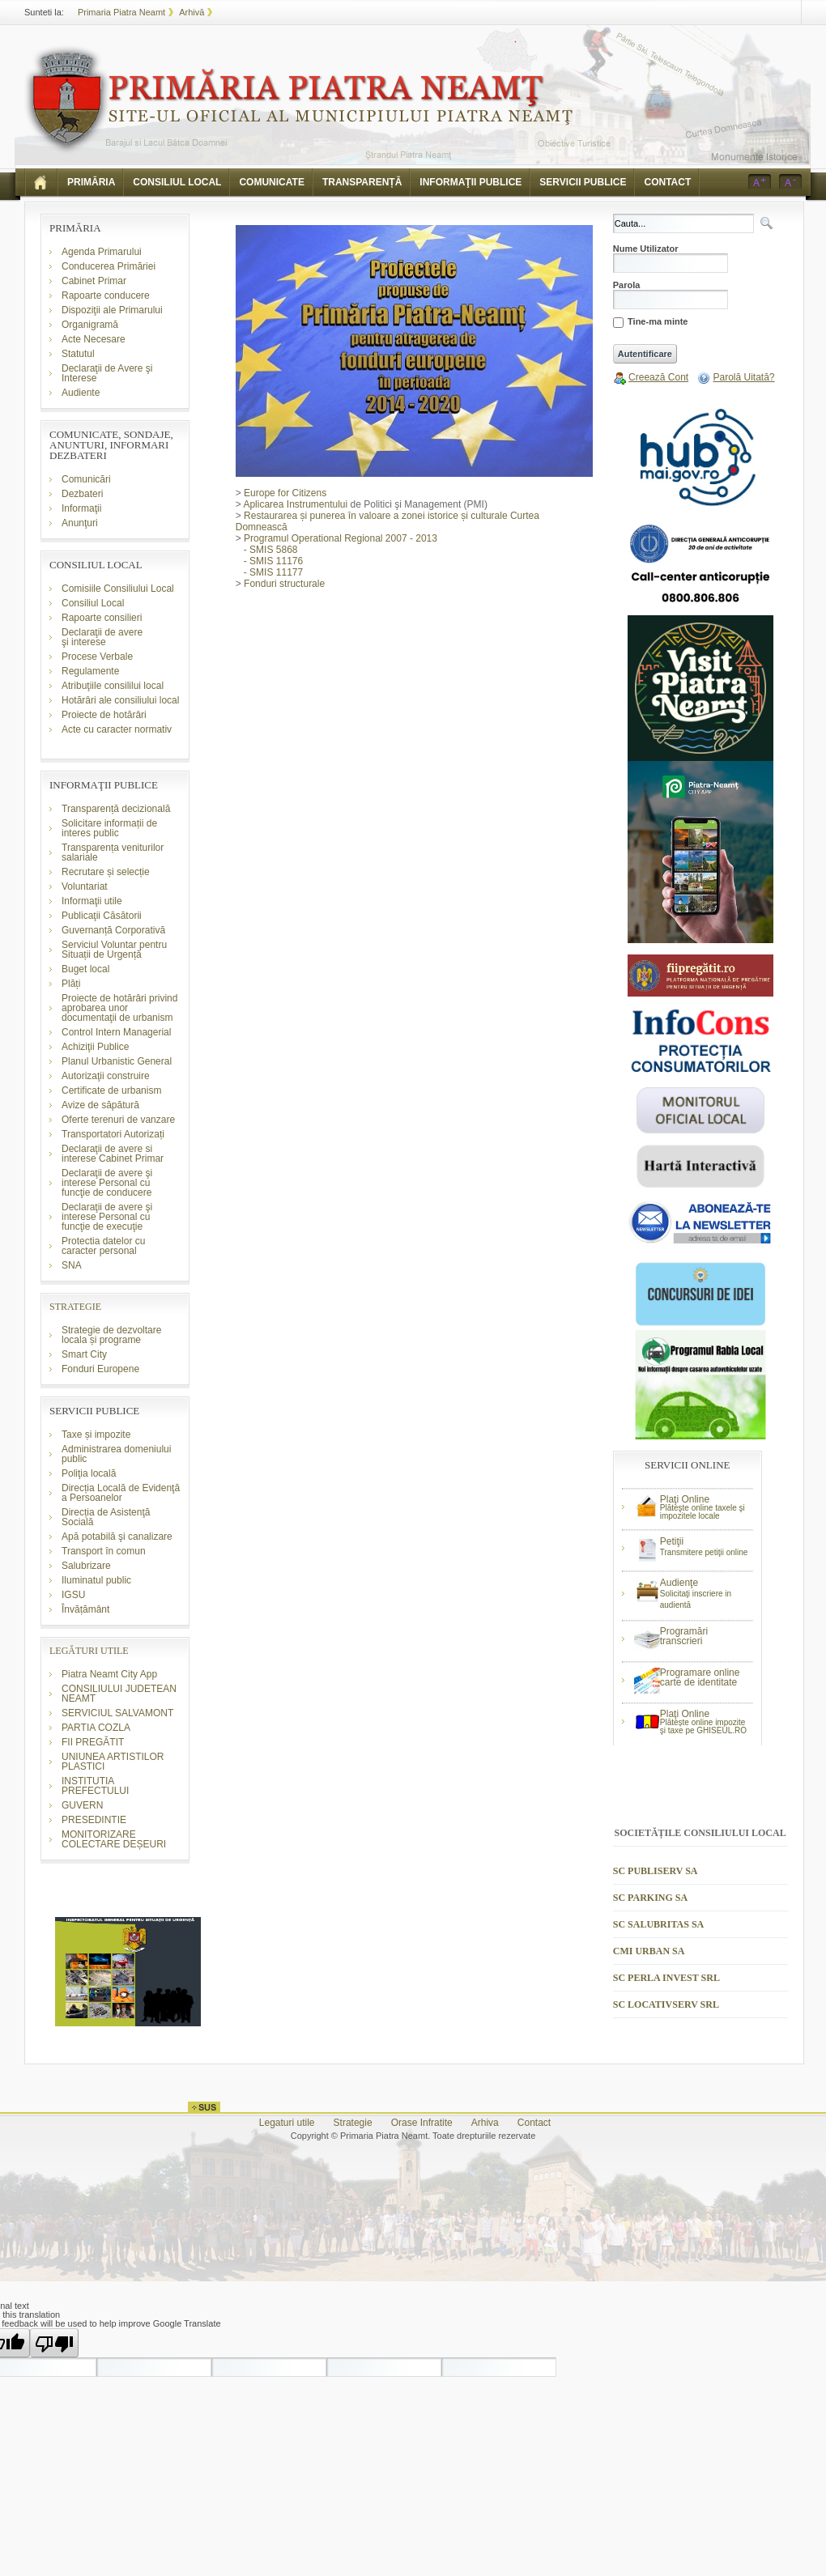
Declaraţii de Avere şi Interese (107, 373)
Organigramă (90, 324)
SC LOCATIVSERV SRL (666, 2004)
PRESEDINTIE (94, 1820)
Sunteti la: (44, 12)
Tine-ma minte (658, 321)
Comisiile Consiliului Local (118, 588)
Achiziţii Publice (95, 1047)
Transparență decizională (116, 809)
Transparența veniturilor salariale (113, 852)
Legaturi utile (287, 2122)
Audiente (81, 392)
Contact (534, 2122)
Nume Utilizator (646, 248)
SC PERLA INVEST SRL (666, 1977)
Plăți (71, 983)
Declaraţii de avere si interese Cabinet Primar (113, 1153)
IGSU (73, 1595)
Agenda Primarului (102, 252)
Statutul (78, 354)
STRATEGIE (75, 1306)
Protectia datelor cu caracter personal (103, 1246)
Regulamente (90, 671)
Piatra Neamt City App (109, 1674)
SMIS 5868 (273, 549)
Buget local (85, 969)
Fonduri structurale (280, 583)
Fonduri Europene (100, 1369)
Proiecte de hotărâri (104, 715)
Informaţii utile (92, 901)
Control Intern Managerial (116, 1032)
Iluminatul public (96, 1580)
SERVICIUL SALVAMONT (117, 1713)
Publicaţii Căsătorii (102, 915)
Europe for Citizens (285, 493)
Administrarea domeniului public (116, 1454)
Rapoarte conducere (106, 295)
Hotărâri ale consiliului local (120, 700)
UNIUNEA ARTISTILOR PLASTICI (113, 1761)
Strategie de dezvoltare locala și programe (111, 1335)
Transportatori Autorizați (113, 1134)
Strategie (353, 2122)
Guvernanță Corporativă (113, 930)
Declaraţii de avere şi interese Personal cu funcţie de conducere (107, 1182)
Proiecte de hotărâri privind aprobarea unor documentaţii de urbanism (119, 1007)
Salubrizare (86, 1566)
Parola (627, 285)
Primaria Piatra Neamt (121, 12)
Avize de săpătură (100, 1105)
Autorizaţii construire (106, 1076)
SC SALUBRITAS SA (658, 1924)
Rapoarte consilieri (102, 618)
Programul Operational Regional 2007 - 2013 (336, 538)
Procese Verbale (97, 656)
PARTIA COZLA (96, 1727)
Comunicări (86, 479)
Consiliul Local (93, 603)
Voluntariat (85, 886)
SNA (72, 1265)
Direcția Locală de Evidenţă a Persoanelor (121, 1493)
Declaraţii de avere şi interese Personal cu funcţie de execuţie (107, 1216)
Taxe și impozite (96, 1434)
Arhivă (191, 12)
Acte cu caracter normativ (117, 729)
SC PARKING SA (650, 1897)
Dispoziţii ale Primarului (112, 310)
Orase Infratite (422, 2122)
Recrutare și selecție (106, 872)
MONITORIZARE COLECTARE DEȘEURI (115, 1839)
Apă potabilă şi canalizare (117, 1536)
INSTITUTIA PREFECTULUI (95, 1786)
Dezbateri (82, 494)
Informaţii (81, 508)
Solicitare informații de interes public (109, 828)
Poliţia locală (89, 1473)
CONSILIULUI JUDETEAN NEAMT (119, 1693)
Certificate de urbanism (111, 1090)
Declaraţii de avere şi (102, 637)
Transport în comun (104, 1551)
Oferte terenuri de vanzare (118, 1119)
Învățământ (85, 1609)
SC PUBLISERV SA (655, 1871)
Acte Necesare (94, 339)
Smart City (84, 1354)
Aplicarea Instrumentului (295, 504)
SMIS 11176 (276, 561)
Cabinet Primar (94, 281)
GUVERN (82, 1805)
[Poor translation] (54, 2342)
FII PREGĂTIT (93, 1742)
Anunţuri (80, 523)
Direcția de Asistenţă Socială (106, 1517)
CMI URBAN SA (649, 1951)
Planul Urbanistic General (117, 1061)
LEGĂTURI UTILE (89, 1650)
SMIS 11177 (276, 572)
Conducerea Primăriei (108, 266)
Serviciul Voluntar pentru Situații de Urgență (114, 949)
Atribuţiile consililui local (113, 686)
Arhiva (485, 2122)
